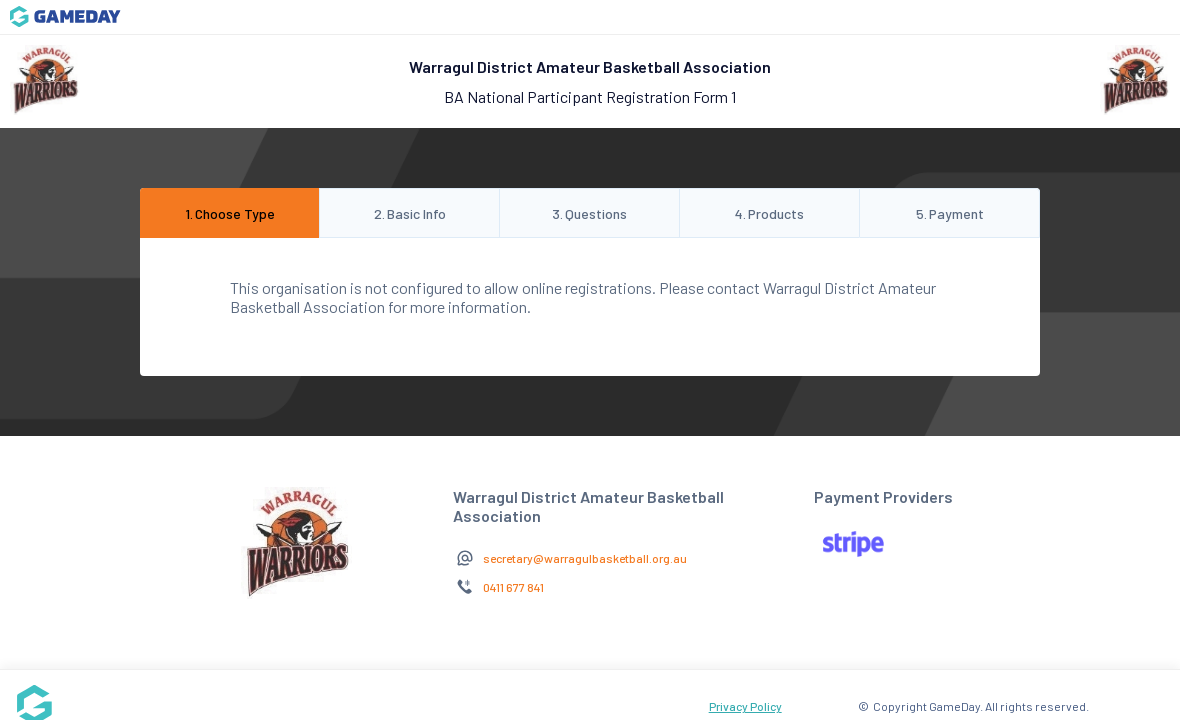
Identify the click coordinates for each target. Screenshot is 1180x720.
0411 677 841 (513, 587)
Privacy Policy (745, 706)
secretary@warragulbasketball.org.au (585, 558)
